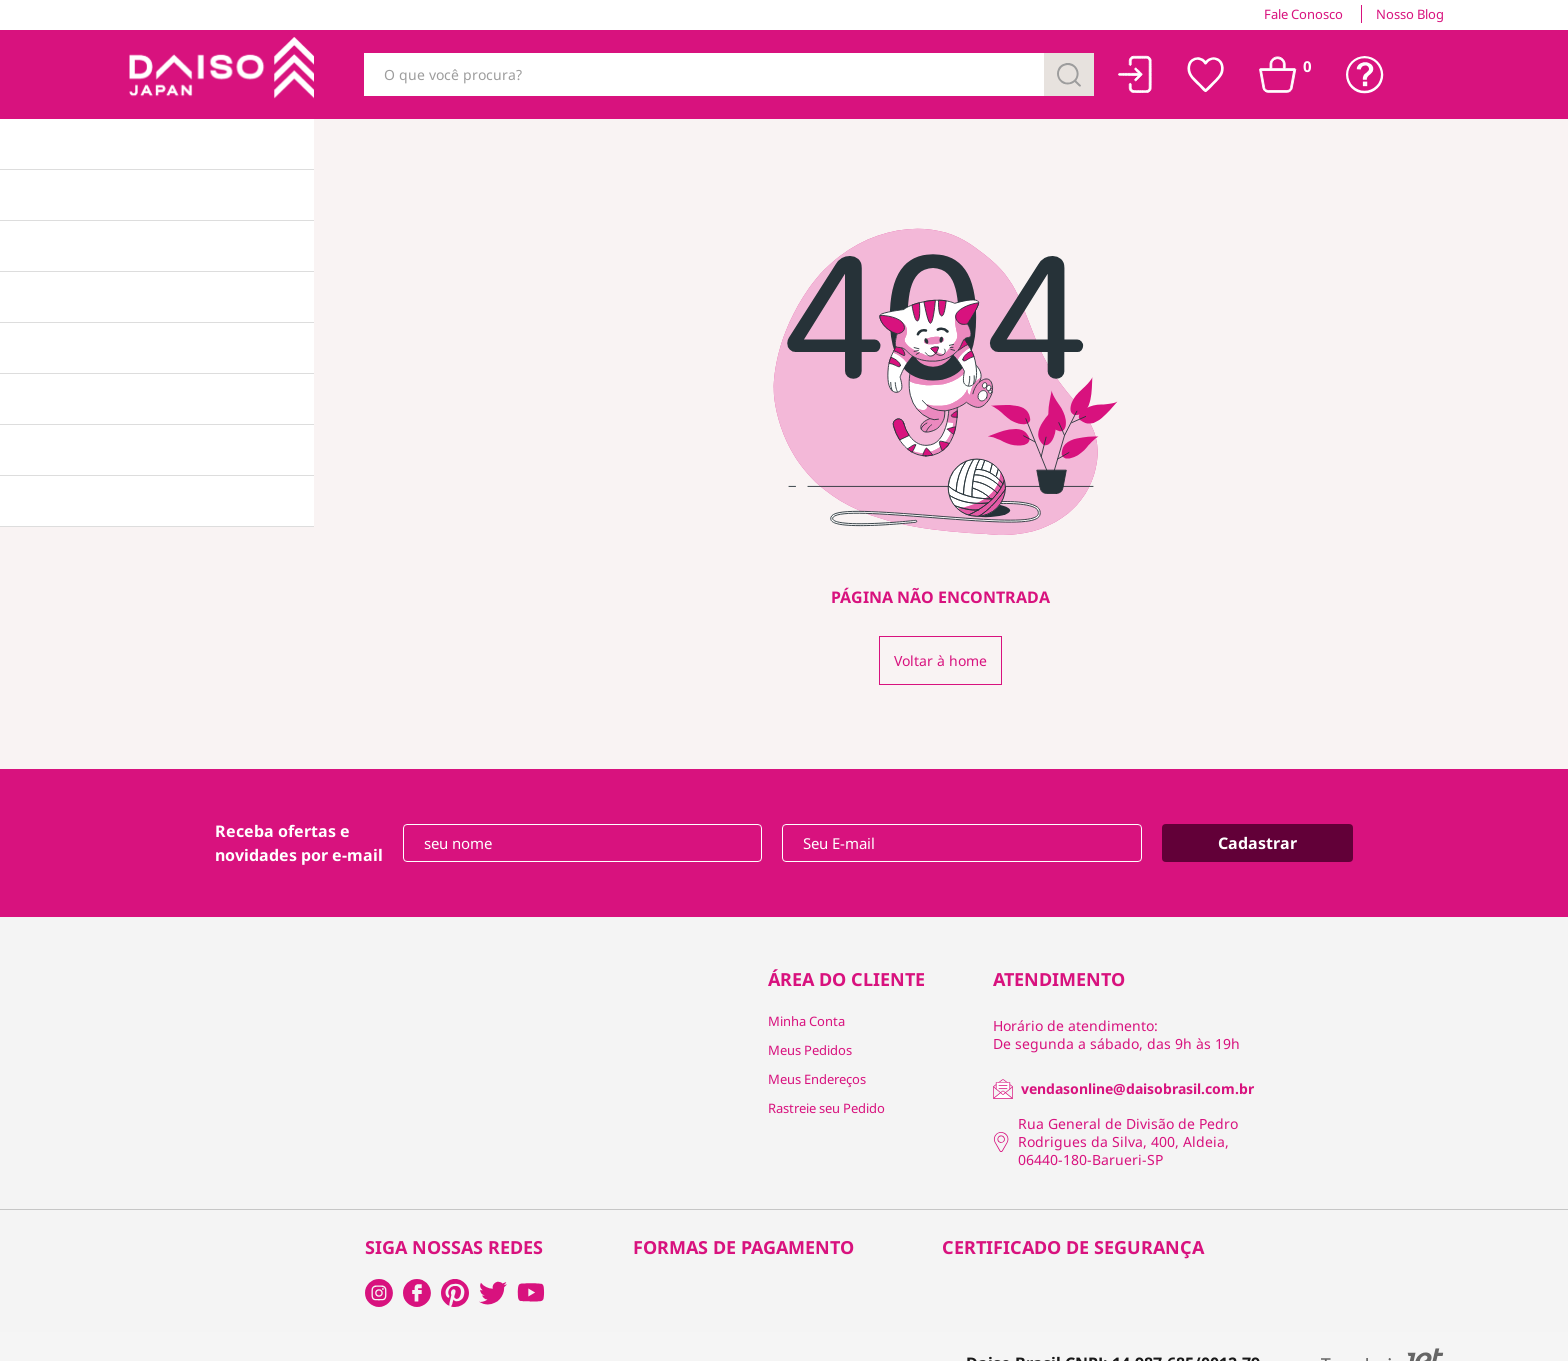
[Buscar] (1069, 74)
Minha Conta (806, 1021)
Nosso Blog (1410, 14)
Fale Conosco (1303, 14)
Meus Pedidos (810, 1050)
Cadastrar (1257, 843)
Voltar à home (940, 660)
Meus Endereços (817, 1079)
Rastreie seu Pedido (826, 1108)
